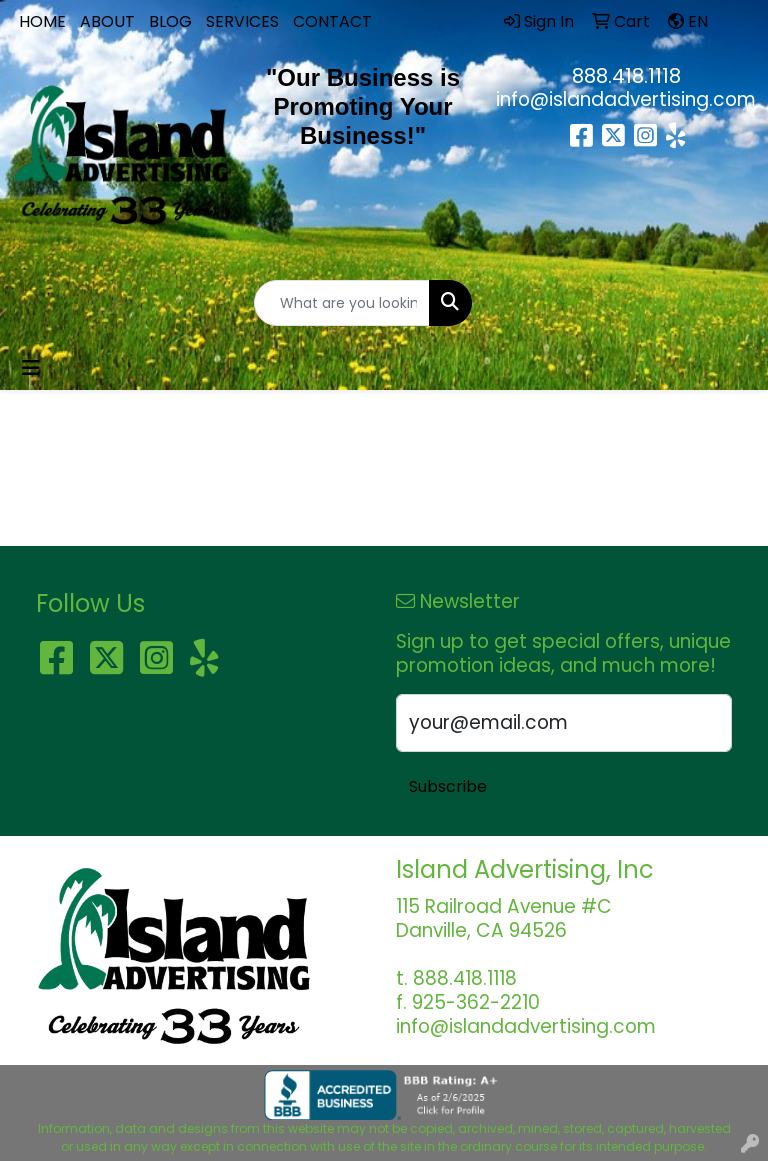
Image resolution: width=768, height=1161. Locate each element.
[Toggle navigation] (31, 368)
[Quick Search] (342, 303)
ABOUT (107, 21)
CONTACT (332, 21)
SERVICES (242, 21)
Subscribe (448, 786)
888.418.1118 (626, 76)
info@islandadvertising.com (626, 99)
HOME (42, 21)
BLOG (170, 21)
